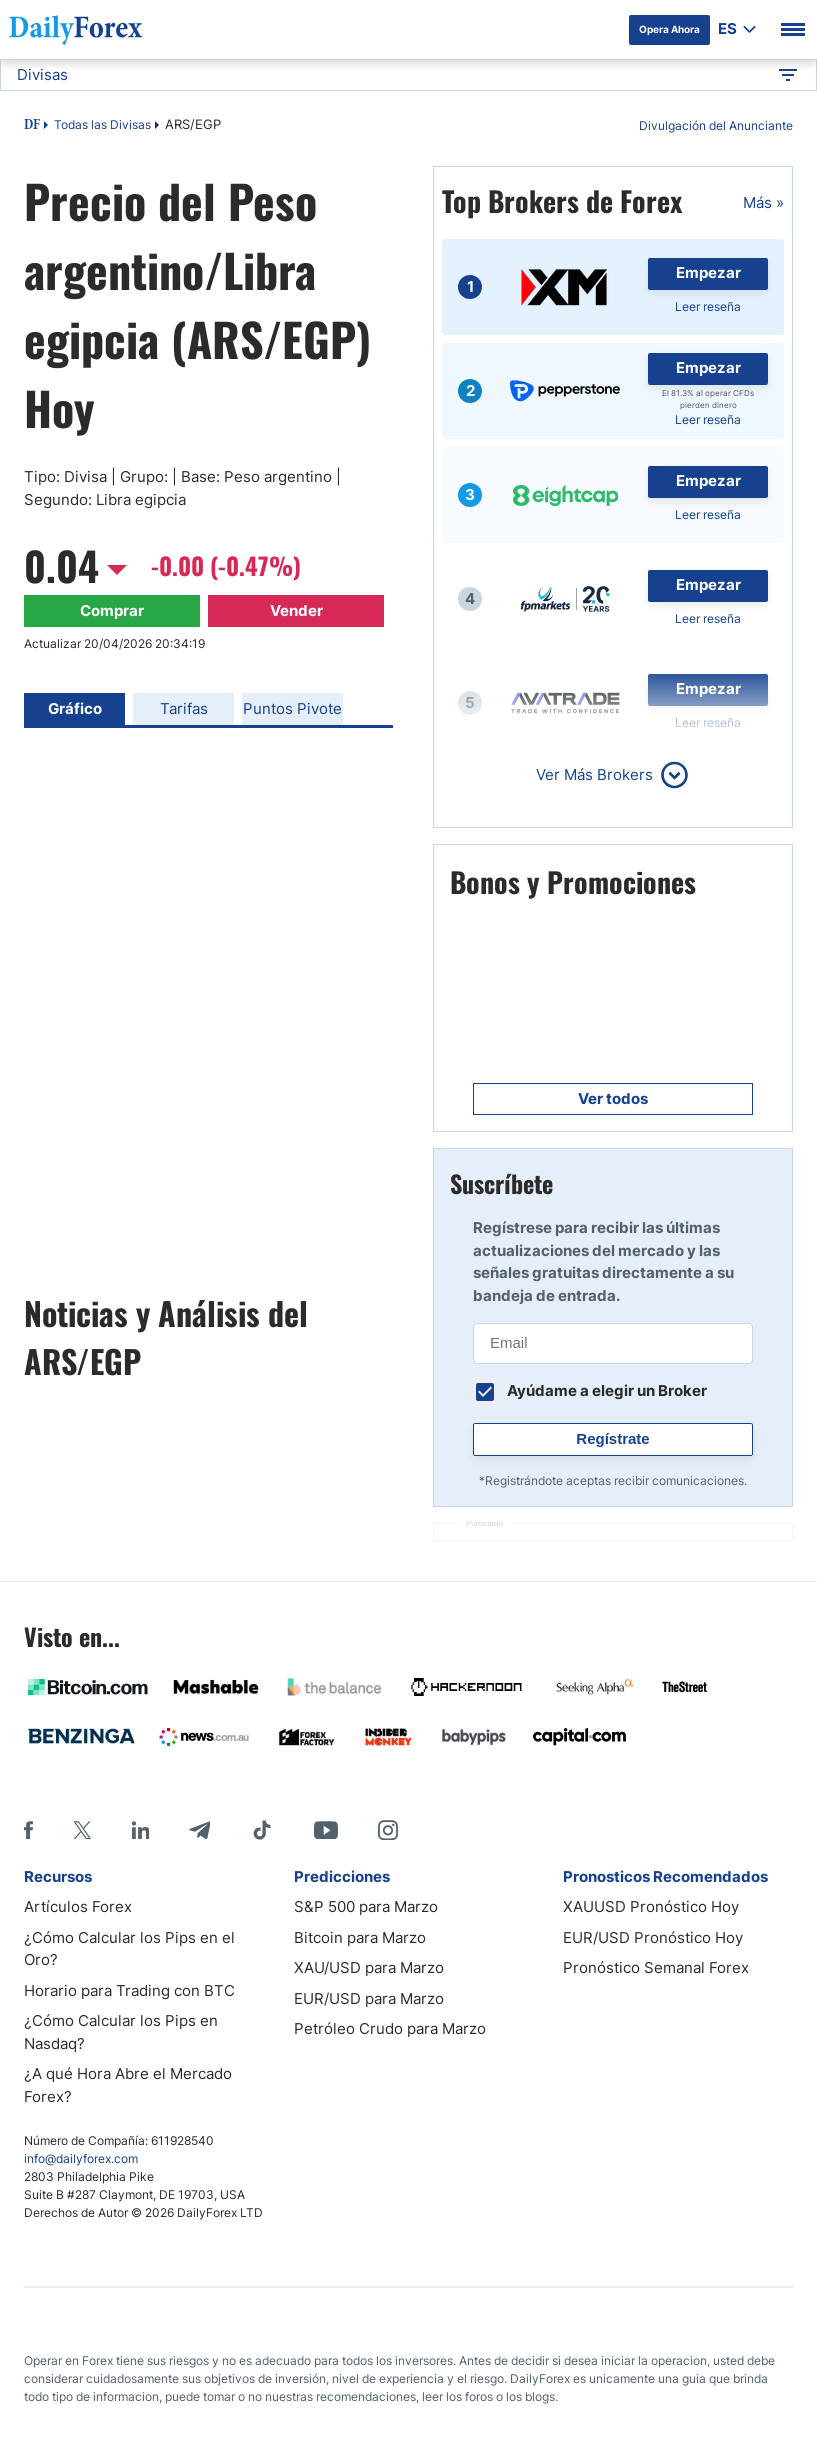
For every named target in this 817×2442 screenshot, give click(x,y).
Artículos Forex (78, 1906)
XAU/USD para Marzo (369, 1967)
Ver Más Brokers (594, 774)
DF (32, 126)
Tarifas (184, 708)
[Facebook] (28, 1830)
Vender (296, 610)
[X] (82, 1830)
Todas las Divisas (102, 124)
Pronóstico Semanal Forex (656, 1967)
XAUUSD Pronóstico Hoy (651, 1906)
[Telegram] (199, 1830)
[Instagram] (388, 1830)
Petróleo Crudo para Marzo (390, 2028)
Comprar (112, 610)
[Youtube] (326, 1830)
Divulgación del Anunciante (716, 125)
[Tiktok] (262, 1830)
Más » (763, 202)
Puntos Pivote (292, 708)
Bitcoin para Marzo (360, 1937)
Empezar (708, 272)
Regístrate (612, 1438)
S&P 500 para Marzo (366, 1906)
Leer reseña (708, 306)
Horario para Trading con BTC (129, 1990)
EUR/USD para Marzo (369, 1998)
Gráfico (75, 708)
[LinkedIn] (140, 1830)
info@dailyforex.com (81, 2158)
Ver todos (613, 1098)
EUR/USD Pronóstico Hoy (653, 1937)
